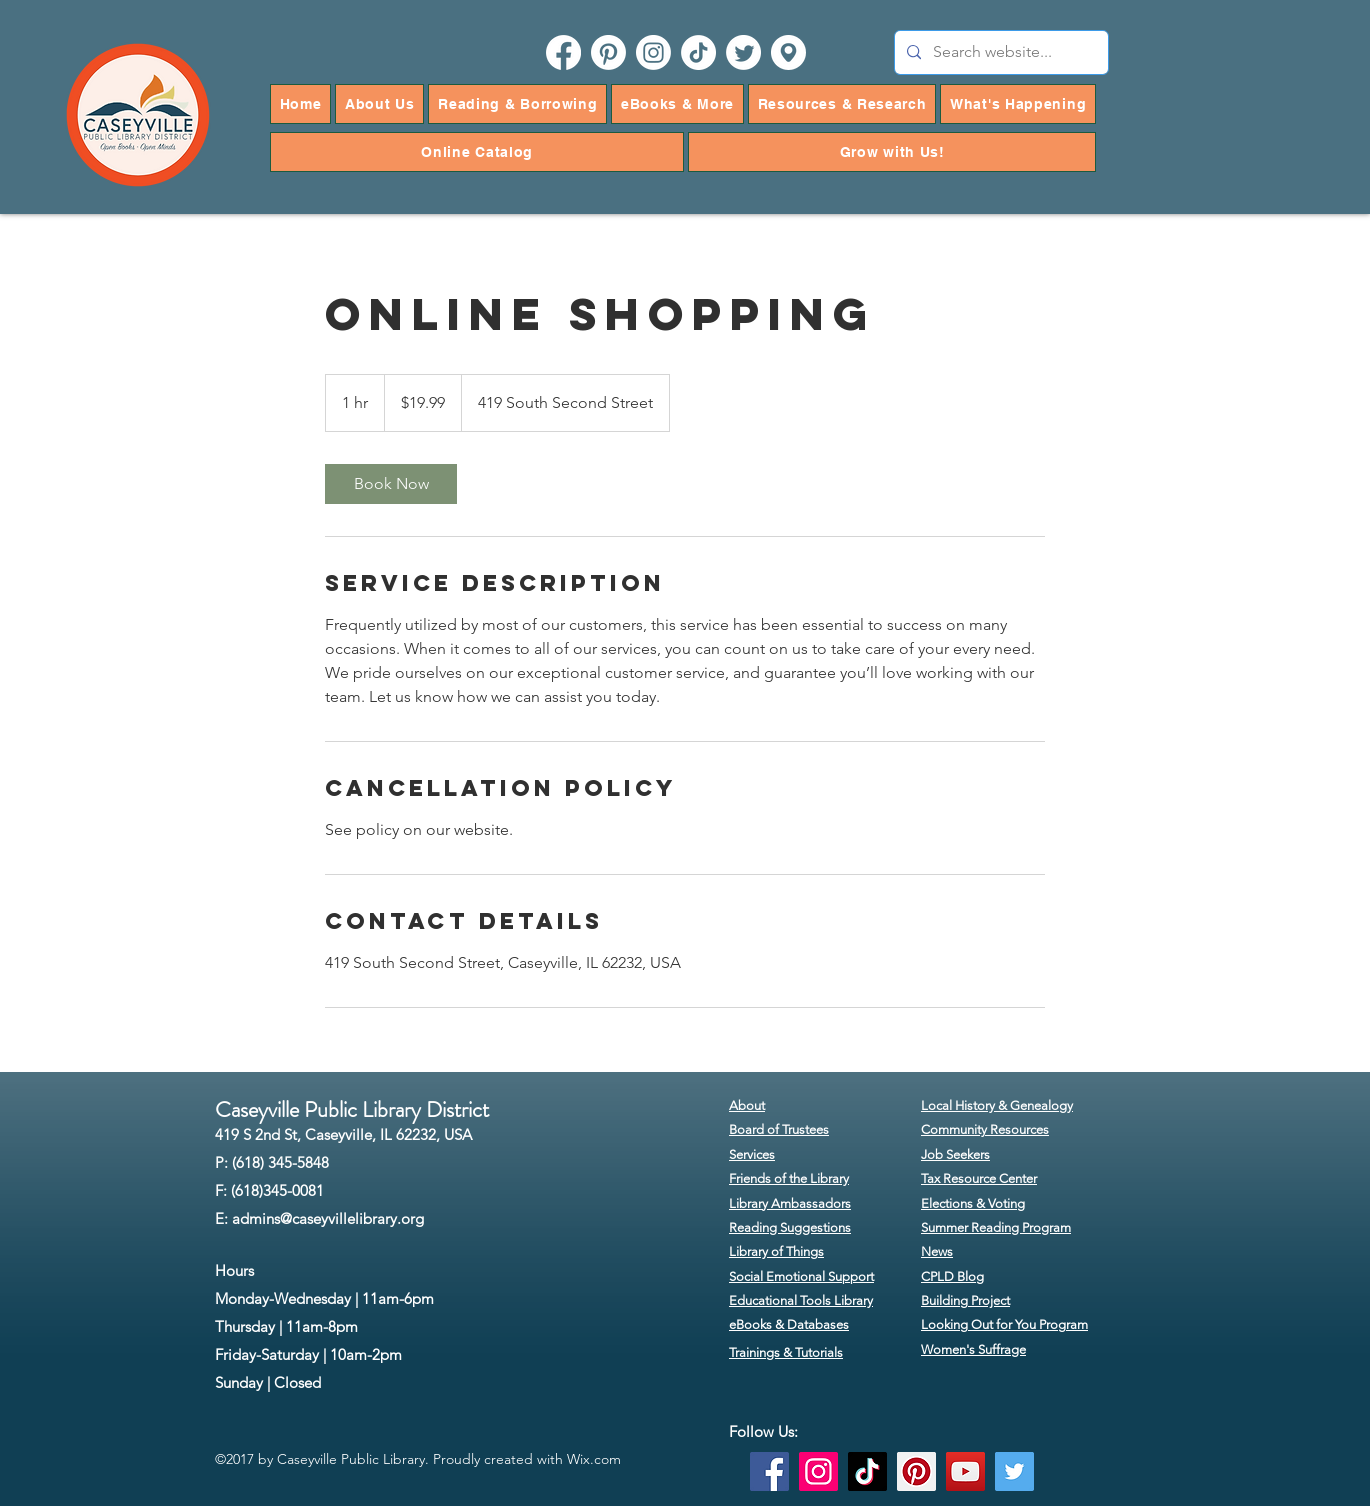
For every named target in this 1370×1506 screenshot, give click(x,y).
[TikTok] (698, 52)
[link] (391, 484)
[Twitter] (1014, 1471)
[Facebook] (769, 1471)
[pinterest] (608, 52)
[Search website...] (999, 52)
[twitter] (743, 52)
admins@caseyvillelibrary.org (328, 1218)
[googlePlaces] (788, 52)
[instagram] (653, 52)
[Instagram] (818, 1471)
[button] (379, 104)
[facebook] (563, 52)
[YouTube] (965, 1471)
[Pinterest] (916, 1471)
